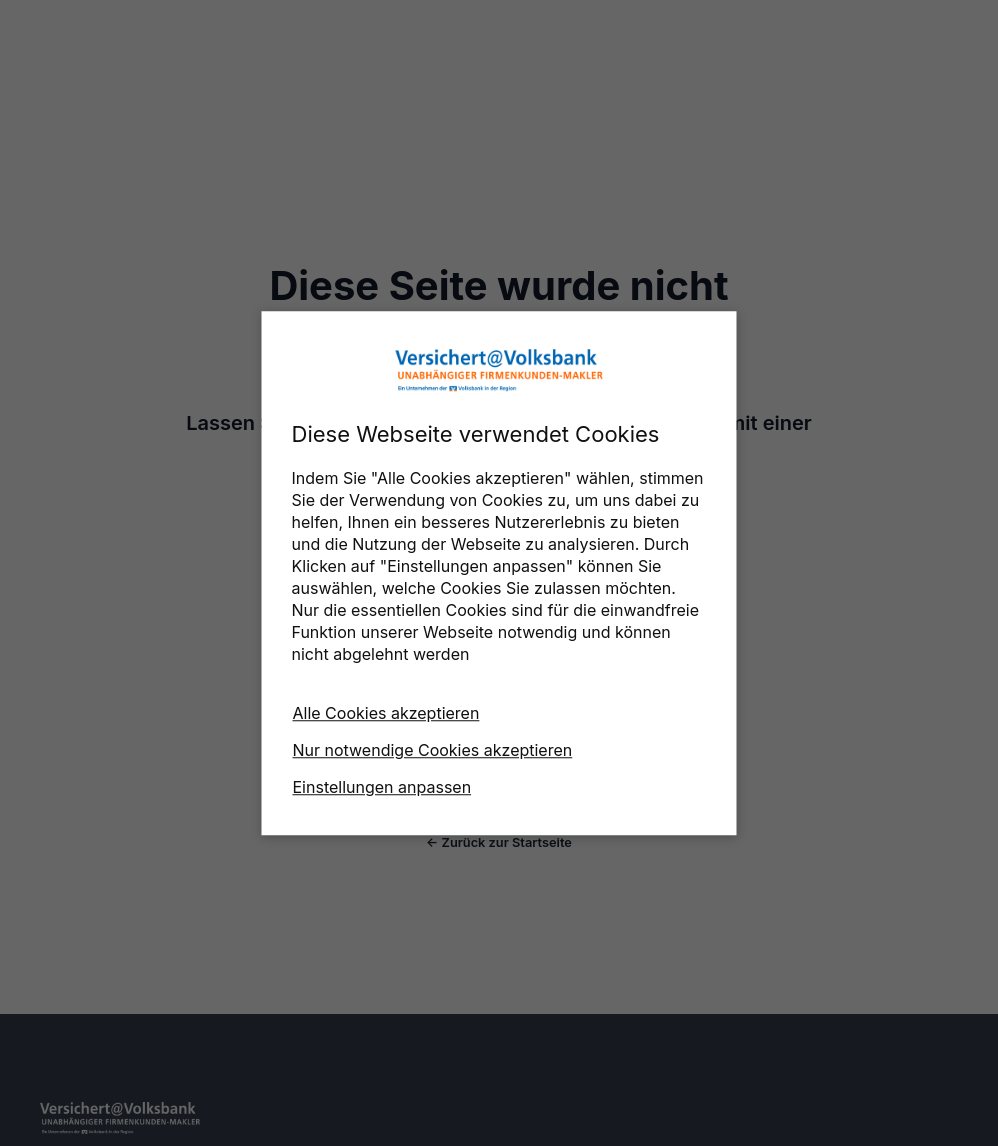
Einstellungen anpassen (382, 787)
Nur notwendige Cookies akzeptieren (433, 750)
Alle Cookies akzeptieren (386, 713)
